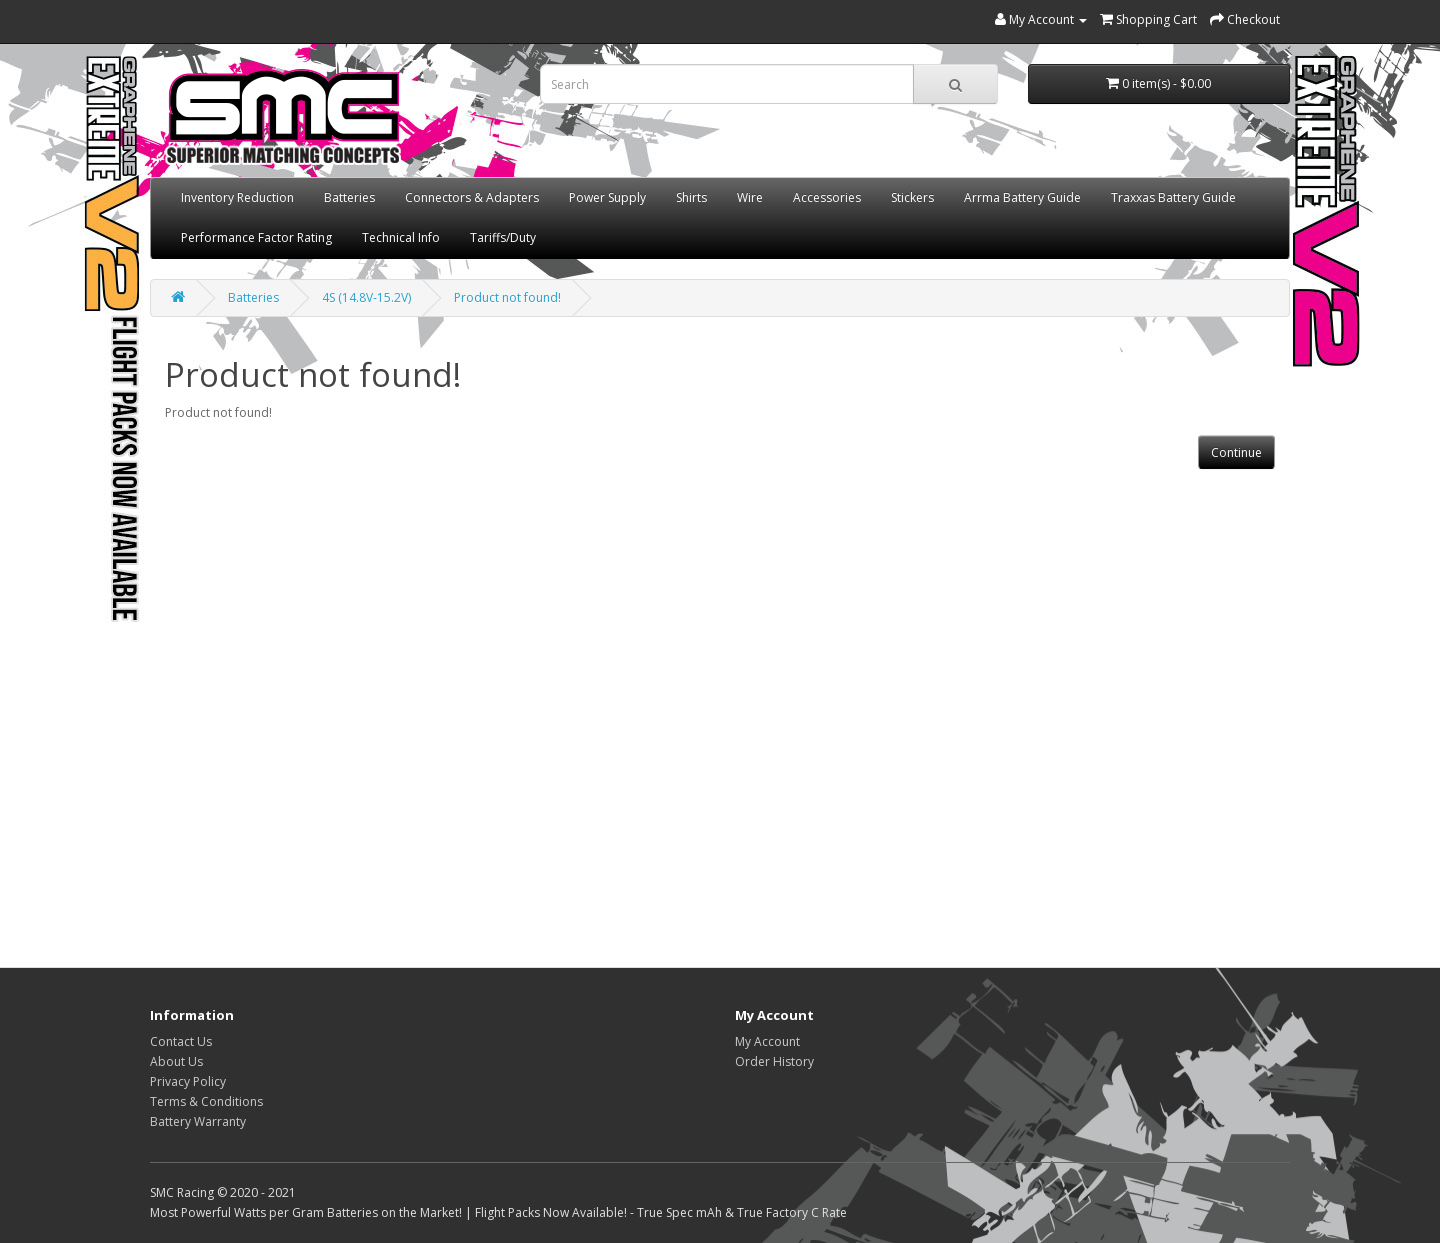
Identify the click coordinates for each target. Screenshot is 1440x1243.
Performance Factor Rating (256, 237)
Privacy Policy (188, 1081)
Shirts (691, 197)
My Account (767, 1041)
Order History (774, 1061)
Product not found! (507, 297)
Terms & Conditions (206, 1101)
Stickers (912, 197)
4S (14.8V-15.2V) (366, 297)
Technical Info (401, 237)
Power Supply (607, 197)
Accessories (827, 197)
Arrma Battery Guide (1022, 197)
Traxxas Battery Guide (1173, 197)
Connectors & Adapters (472, 197)
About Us (176, 1061)
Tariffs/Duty (503, 237)
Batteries (349, 197)
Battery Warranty (198, 1121)
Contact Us (181, 1041)
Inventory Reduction (237, 197)
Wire (750, 197)
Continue (1236, 452)
